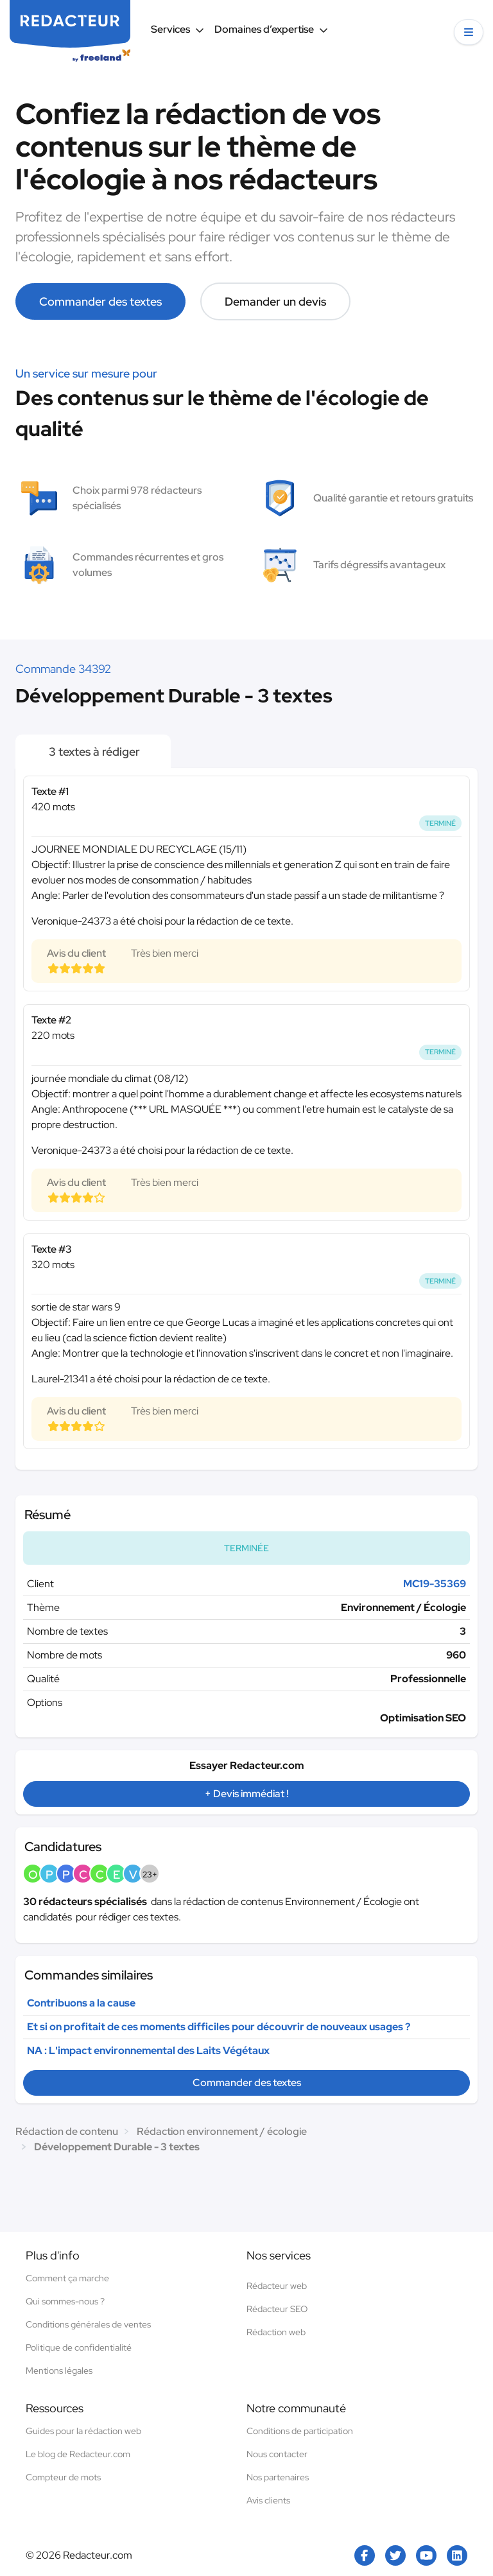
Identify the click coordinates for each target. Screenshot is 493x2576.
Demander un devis (275, 301)
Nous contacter (276, 2454)
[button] (468, 32)
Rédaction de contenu (66, 2131)
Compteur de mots (63, 2477)
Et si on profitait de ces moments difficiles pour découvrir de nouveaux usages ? (218, 2026)
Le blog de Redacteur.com (78, 2454)
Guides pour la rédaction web (83, 2431)
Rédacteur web (276, 2286)
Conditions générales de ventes (88, 2324)
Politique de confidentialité (79, 2347)
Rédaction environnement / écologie (222, 2131)
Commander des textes (100, 301)
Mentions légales (59, 2370)
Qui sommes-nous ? (65, 2301)
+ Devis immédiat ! (246, 1793)
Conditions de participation (299, 2431)
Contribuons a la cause (81, 2003)
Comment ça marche (67, 2278)
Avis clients (268, 2500)
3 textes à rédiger (93, 751)
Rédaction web (276, 2332)
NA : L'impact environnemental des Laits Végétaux (148, 2050)
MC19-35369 (434, 1583)
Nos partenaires (277, 2477)
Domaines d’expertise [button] (271, 29)
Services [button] (177, 29)
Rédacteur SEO (276, 2309)
